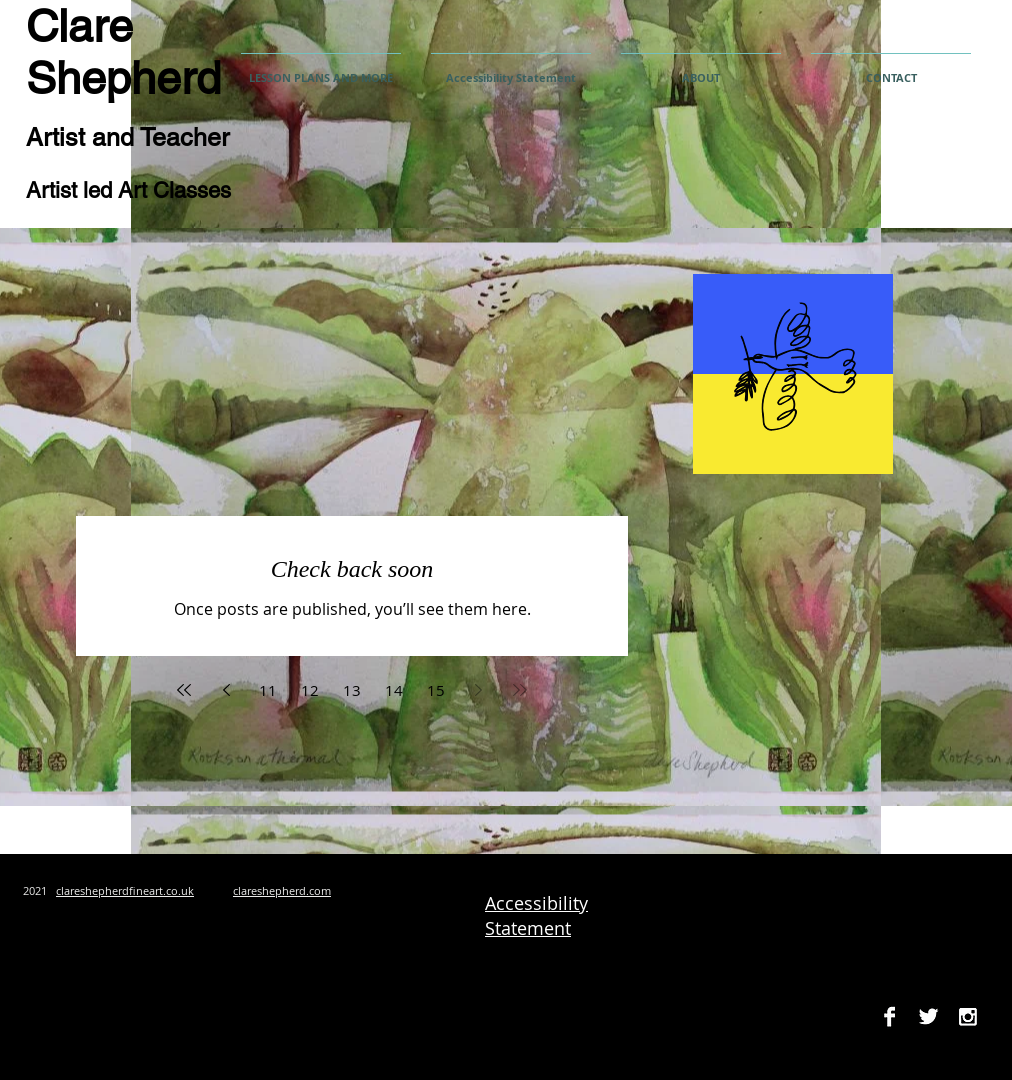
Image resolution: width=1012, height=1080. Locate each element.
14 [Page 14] (394, 690)
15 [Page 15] (436, 690)
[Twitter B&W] (928, 1016)
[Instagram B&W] (967, 1016)
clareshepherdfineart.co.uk (125, 890)
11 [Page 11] (268, 690)
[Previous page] (226, 690)
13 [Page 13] (352, 690)
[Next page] (478, 690)
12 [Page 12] (310, 690)
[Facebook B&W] (889, 1016)
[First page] (184, 690)
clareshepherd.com (282, 890)
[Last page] (520, 690)
